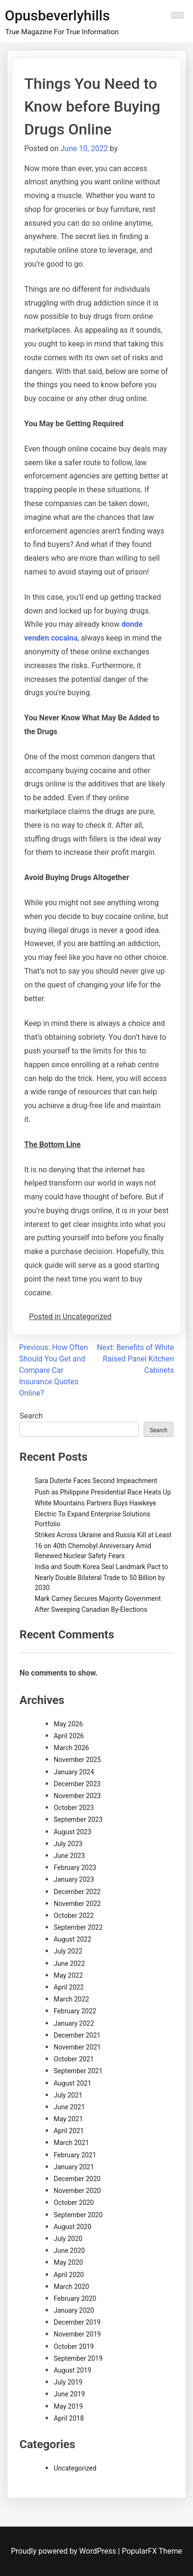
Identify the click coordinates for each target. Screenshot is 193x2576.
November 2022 (77, 1903)
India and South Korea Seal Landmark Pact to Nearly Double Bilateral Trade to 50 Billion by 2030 (101, 1577)
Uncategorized (75, 2468)
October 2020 (74, 2202)
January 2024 (74, 1772)
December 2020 (77, 2179)
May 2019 (68, 2406)
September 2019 (78, 2358)
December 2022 (77, 1892)
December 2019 (77, 2322)
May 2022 (68, 1975)
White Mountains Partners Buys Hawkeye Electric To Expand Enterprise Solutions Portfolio (95, 1513)
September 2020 (78, 2215)
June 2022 (69, 1963)
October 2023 (74, 1807)
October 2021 (74, 2059)
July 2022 (68, 1951)
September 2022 (78, 1927)
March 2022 (71, 1999)
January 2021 (74, 2167)
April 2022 (69, 1987)
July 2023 (68, 1844)
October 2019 (74, 2346)
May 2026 (68, 1724)
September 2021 (78, 2071)
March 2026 (71, 1748)
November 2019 (77, 2334)
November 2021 (77, 2047)
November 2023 (77, 1796)
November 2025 (77, 1759)
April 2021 (69, 2131)
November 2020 (77, 2190)
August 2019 (72, 2370)
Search (31, 1415)
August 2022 (72, 1939)
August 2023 (72, 1832)
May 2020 (68, 2262)
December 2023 (77, 1784)
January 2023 (74, 1879)
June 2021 (69, 2107)
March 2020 (71, 2286)
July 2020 (68, 2238)
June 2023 (69, 1855)
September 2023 (78, 1819)
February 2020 (75, 2298)
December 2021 (77, 2035)
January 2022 (74, 2023)
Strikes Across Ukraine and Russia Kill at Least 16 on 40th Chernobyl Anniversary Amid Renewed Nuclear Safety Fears (103, 1545)
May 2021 (68, 2119)
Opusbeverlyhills (57, 15)
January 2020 (74, 2310)
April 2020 (69, 2275)
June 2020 (69, 2250)
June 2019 (69, 2394)
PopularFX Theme (152, 2551)
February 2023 (75, 1867)
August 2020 (72, 2227)
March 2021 (71, 2142)
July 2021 (68, 2095)
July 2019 (68, 2382)
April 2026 (69, 1736)
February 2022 (75, 2011)
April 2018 (69, 2418)
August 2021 (72, 2083)
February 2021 (75, 2155)
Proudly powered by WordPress (64, 2551)
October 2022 (74, 1915)
